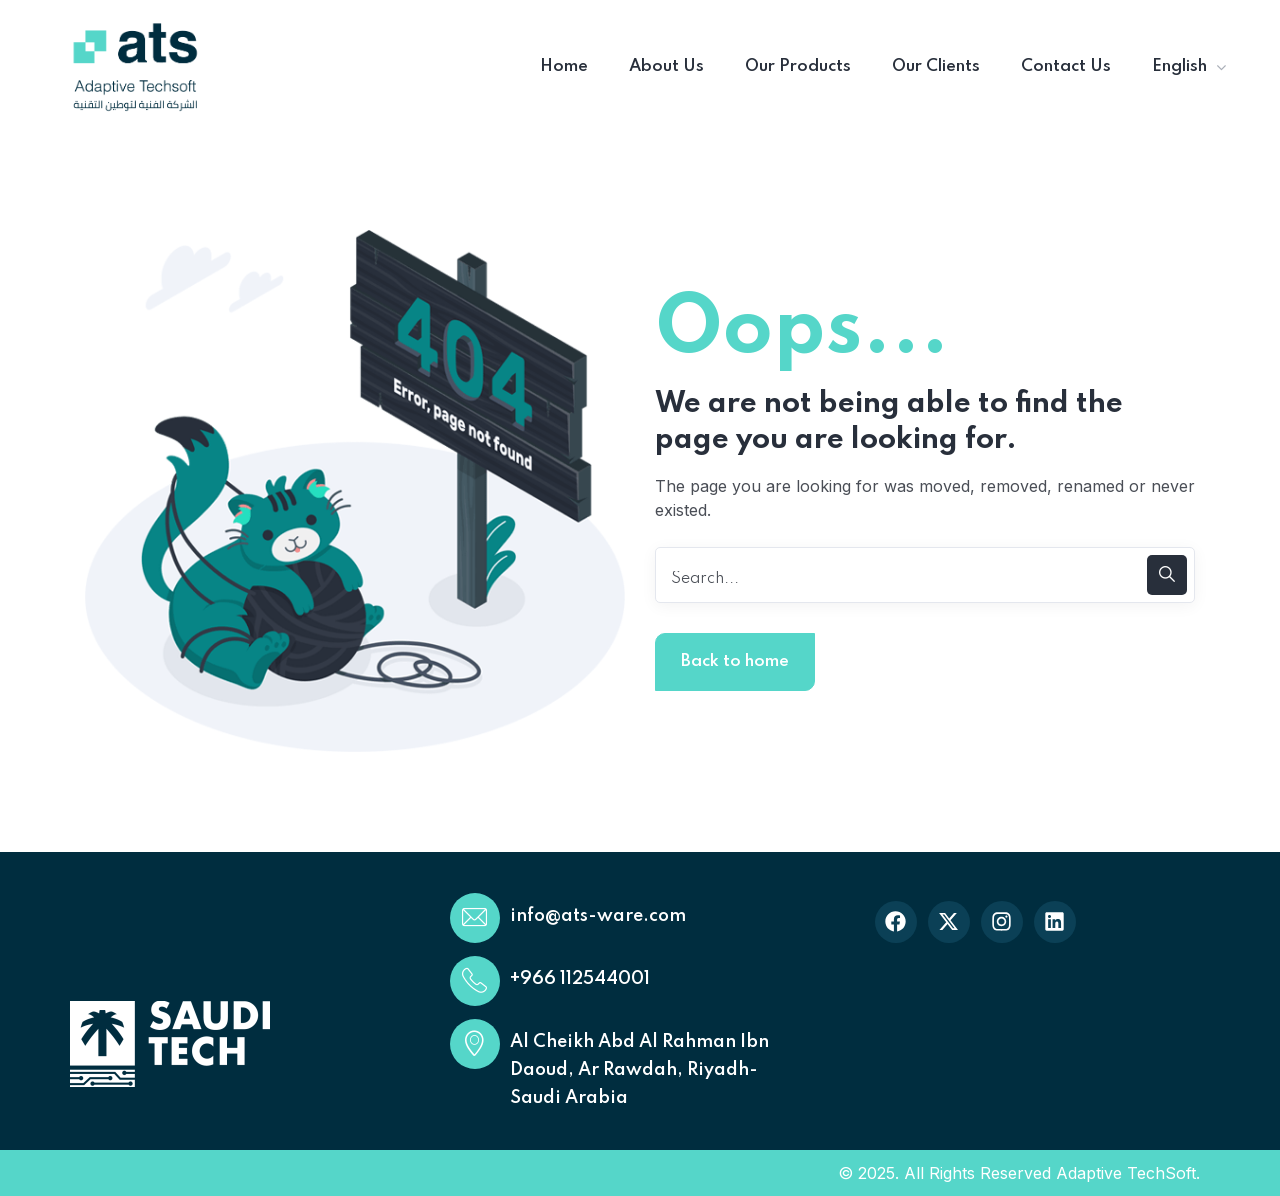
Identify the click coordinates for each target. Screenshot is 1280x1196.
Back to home (735, 661)
